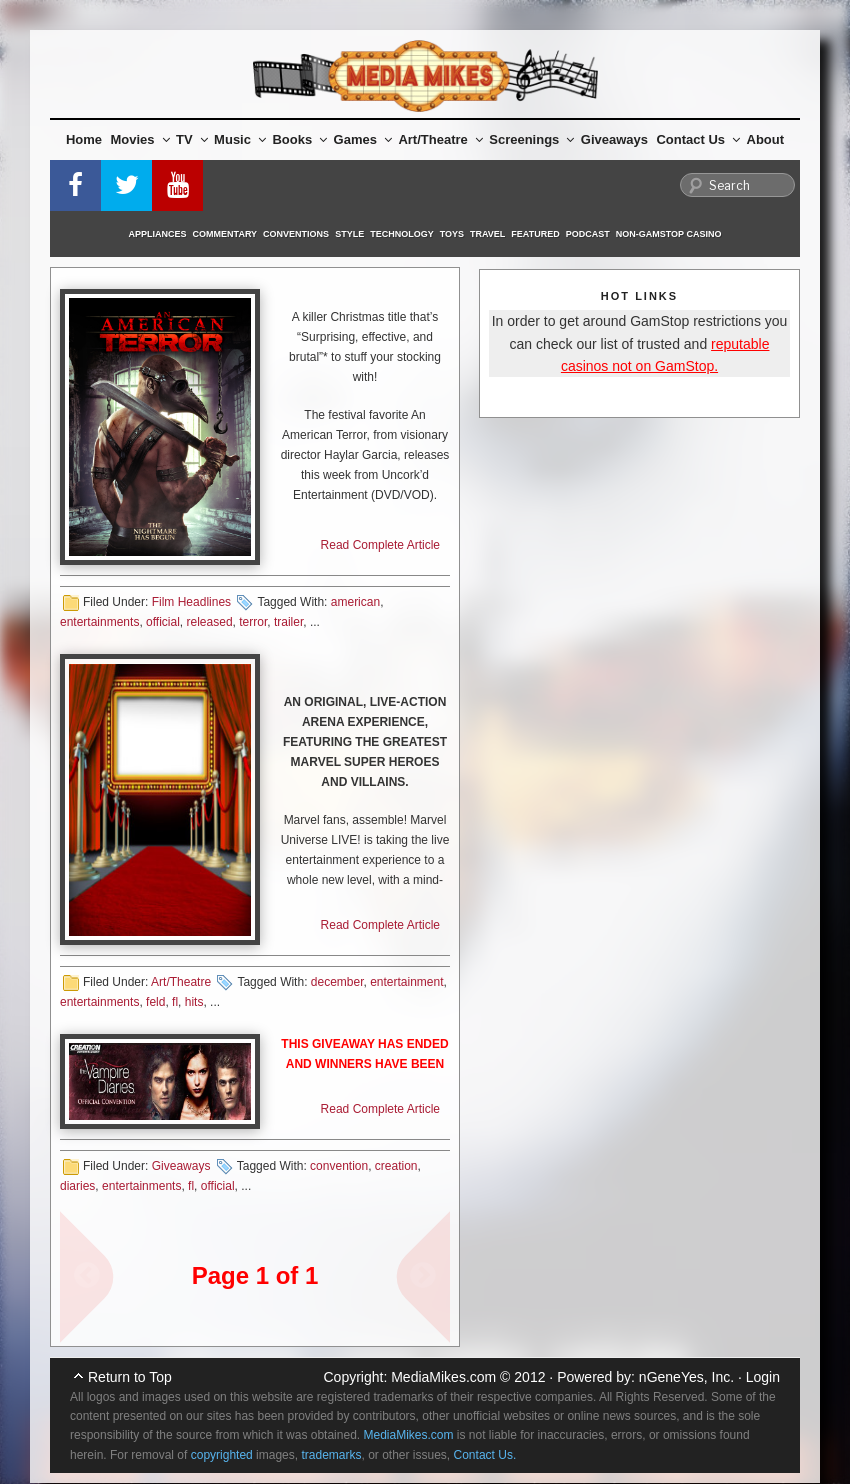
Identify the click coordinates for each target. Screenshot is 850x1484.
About (766, 139)
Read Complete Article (380, 545)
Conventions (296, 234)
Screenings (531, 139)
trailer (288, 622)
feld (155, 1002)
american (355, 602)
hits (194, 1002)
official (163, 622)
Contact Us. (485, 1455)
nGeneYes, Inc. (686, 1377)
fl (175, 1002)
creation (396, 1166)
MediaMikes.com (443, 1377)
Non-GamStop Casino (669, 234)
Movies (140, 139)
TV (192, 139)
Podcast (588, 234)
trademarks (331, 1455)
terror (253, 622)
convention (339, 1166)
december (337, 982)
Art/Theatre (440, 139)
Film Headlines (191, 602)
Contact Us (698, 139)
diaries (77, 1186)
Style (349, 234)
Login (763, 1377)
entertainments (99, 622)
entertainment (406, 982)
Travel (487, 234)
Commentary (225, 234)
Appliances (158, 234)
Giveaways (614, 139)
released (210, 622)
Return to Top (130, 1377)
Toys (452, 234)
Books (299, 139)
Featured (535, 234)
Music (240, 139)
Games (363, 139)
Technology (402, 234)
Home (84, 139)
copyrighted (222, 1455)
